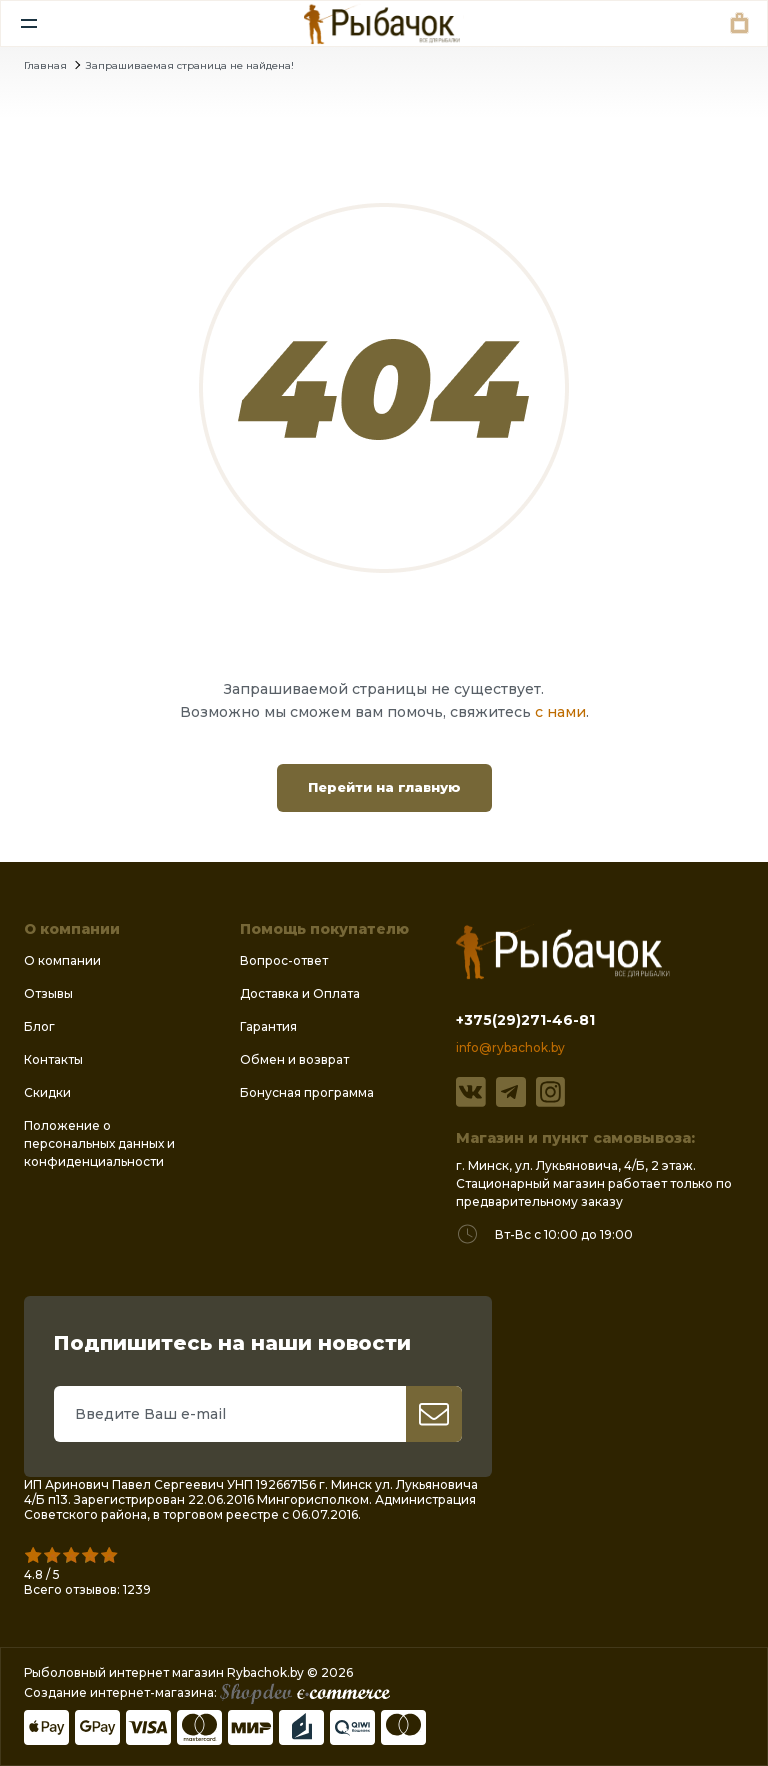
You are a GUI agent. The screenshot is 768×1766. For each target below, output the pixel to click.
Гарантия (268, 1026)
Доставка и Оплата (300, 993)
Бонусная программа (307, 1092)
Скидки (47, 1092)
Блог (39, 1026)
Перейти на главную (384, 787)
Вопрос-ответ (284, 960)
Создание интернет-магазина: (207, 1692)
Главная (45, 65)
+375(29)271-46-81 (525, 1020)
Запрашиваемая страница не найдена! (190, 65)
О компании (62, 960)
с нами (560, 712)
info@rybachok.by (510, 1047)
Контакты (53, 1059)
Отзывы (48, 993)
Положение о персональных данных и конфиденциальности (99, 1143)
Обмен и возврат (294, 1059)
